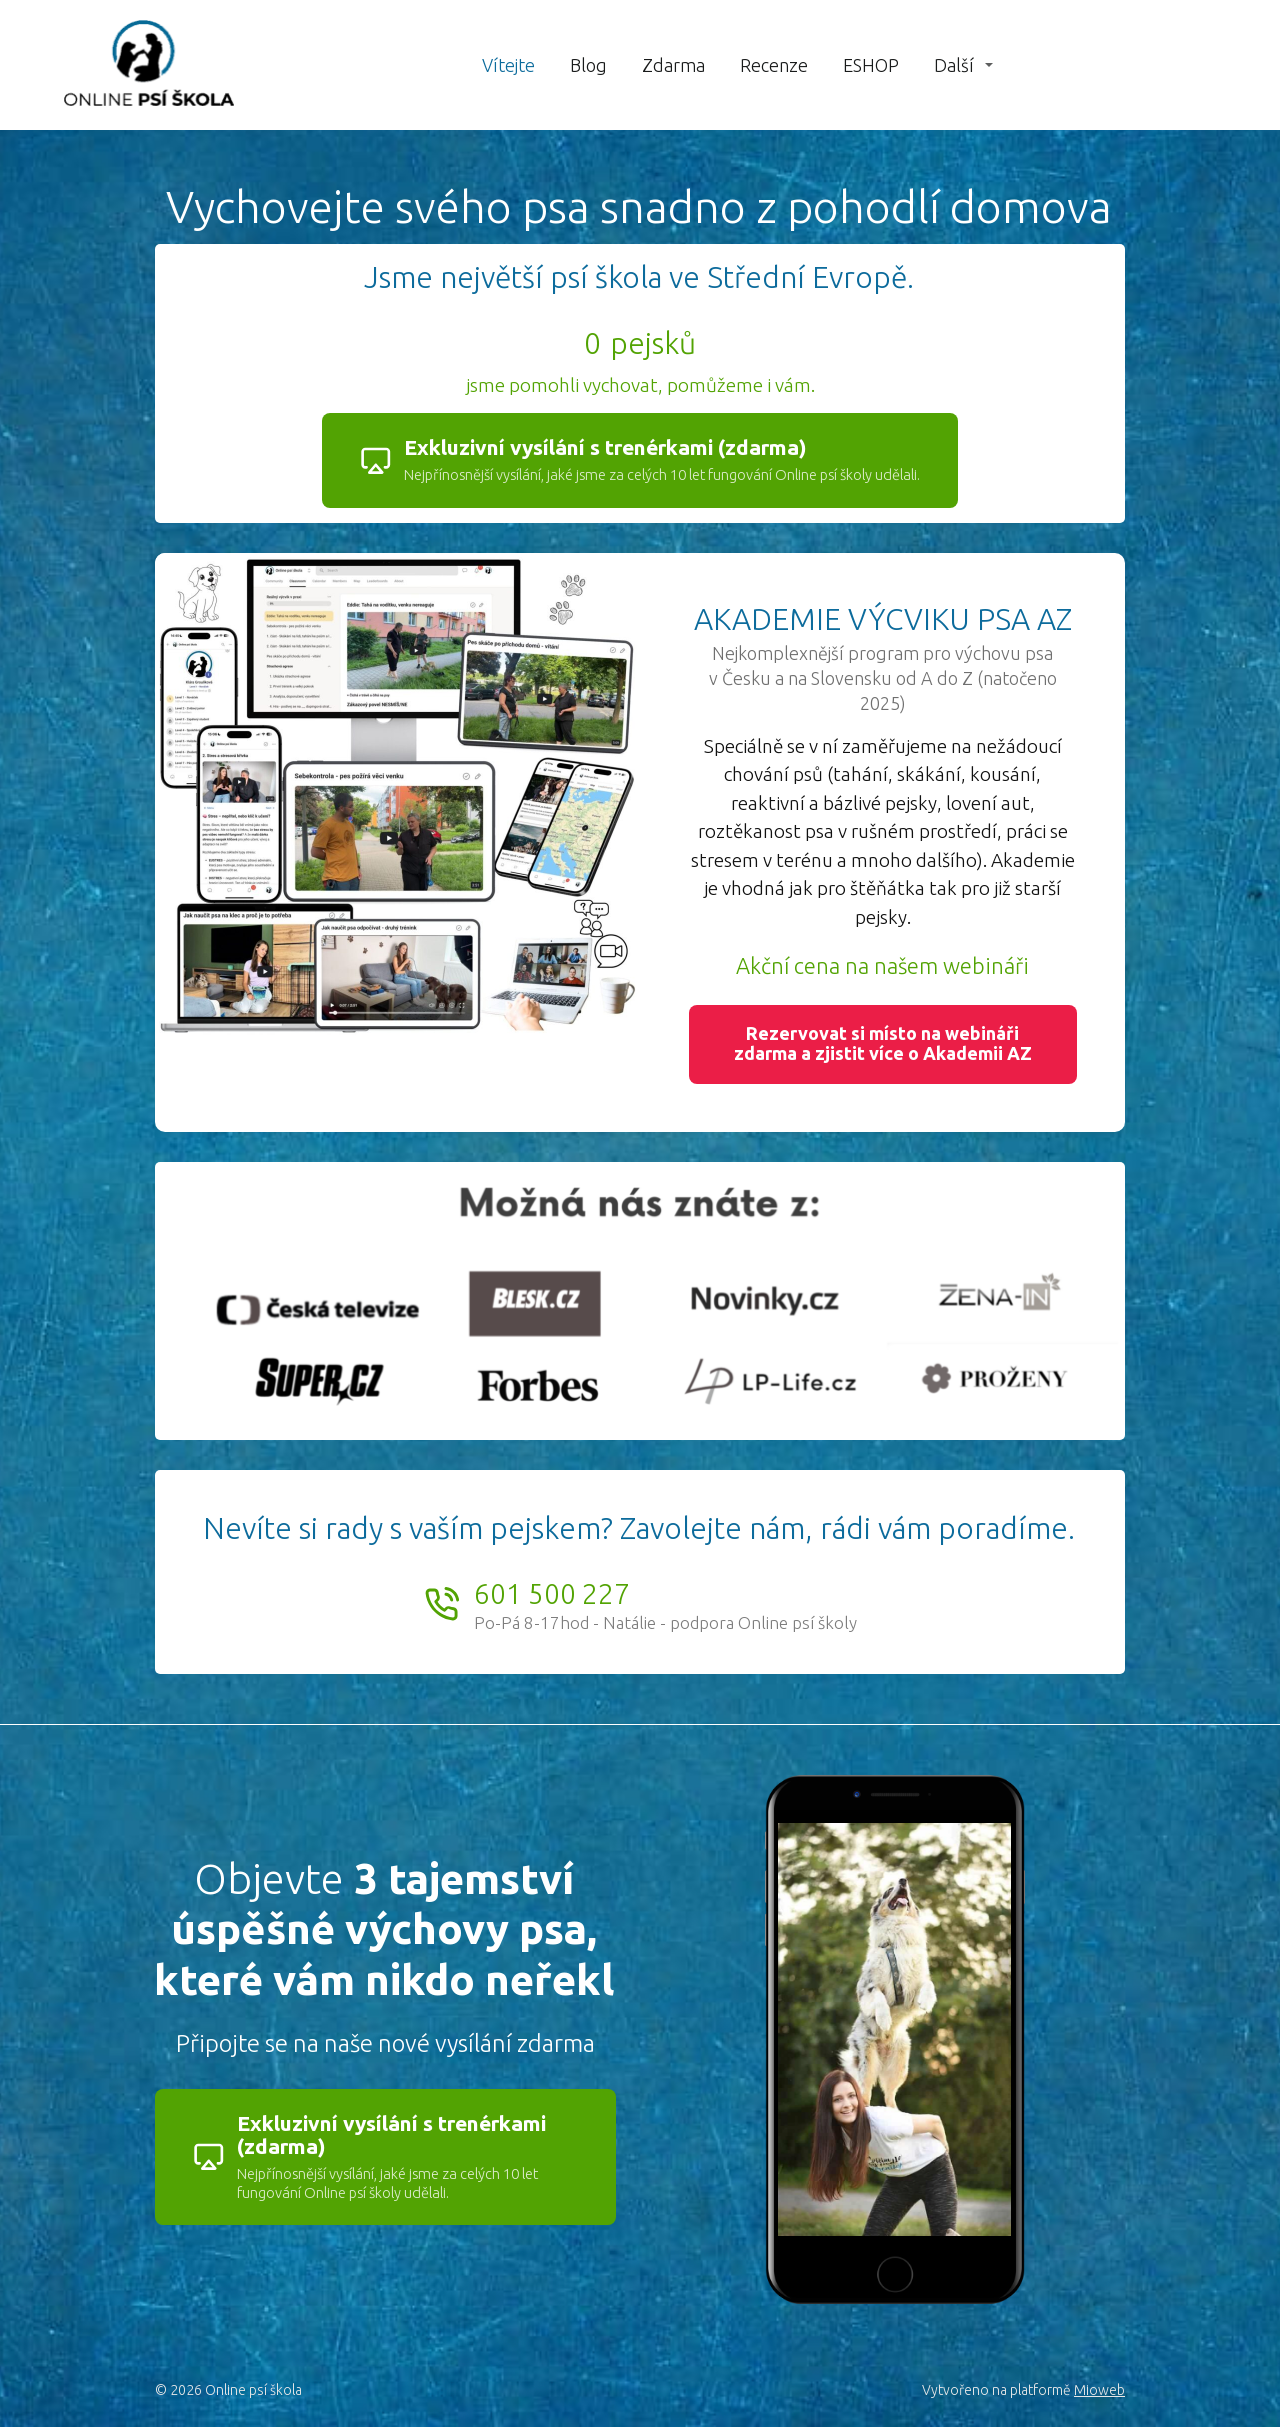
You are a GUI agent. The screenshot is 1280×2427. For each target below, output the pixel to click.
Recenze (774, 65)
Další (954, 65)
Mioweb (1099, 2390)
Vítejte (508, 65)
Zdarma (673, 65)
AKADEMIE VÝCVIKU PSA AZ (883, 619)
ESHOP (871, 65)
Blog (588, 65)
